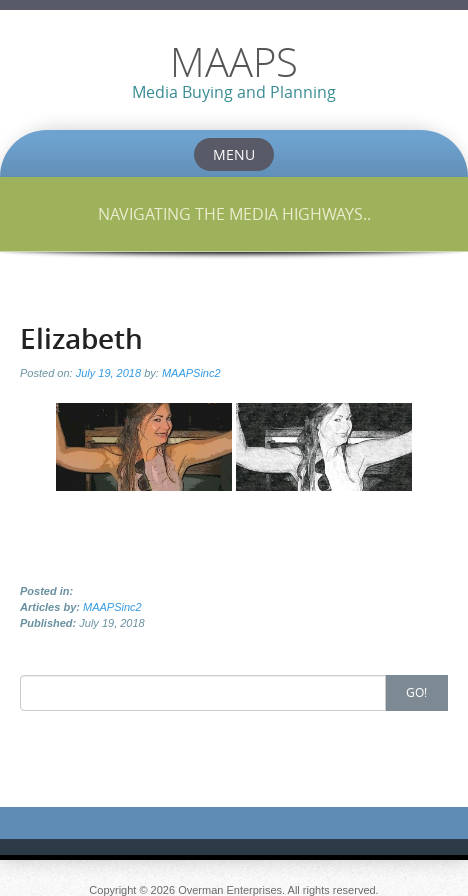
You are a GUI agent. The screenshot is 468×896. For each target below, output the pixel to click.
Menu (234, 154)
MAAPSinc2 (191, 373)
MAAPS (234, 62)
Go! (416, 692)
